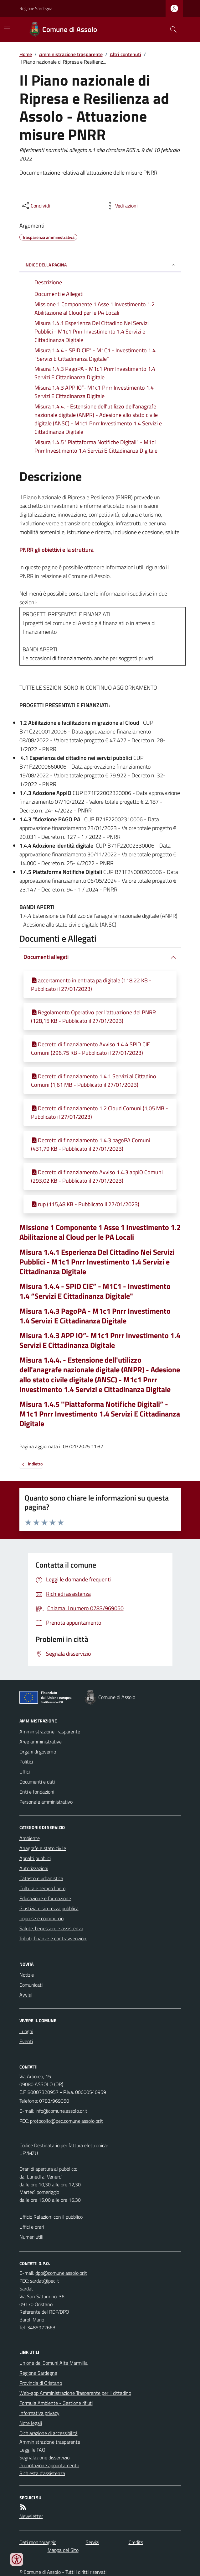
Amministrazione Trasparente (49, 1731)
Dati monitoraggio (37, 2542)
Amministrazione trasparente (71, 54)
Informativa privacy (39, 2413)
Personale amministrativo (46, 1802)
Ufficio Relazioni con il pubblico (51, 2217)
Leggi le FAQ (32, 2449)
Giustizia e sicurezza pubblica (49, 1908)
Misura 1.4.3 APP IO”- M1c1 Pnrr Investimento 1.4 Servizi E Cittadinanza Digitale (99, 1340)
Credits (136, 2542)
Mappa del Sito (63, 2550)
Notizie (26, 1975)
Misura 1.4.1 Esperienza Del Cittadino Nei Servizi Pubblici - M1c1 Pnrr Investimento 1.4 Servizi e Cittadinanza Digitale (97, 1262)
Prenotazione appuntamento (49, 2465)
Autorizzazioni (33, 1868)
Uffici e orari (31, 2227)
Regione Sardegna (35, 8)
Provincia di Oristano (40, 2383)
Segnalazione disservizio (44, 2457)
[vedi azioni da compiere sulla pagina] (121, 206)
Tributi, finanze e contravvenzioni (53, 1938)
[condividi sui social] (35, 206)
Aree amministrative (40, 1741)
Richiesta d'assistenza (42, 2473)
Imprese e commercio (41, 1918)
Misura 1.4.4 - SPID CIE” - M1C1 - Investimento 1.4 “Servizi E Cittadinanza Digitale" (95, 1291)
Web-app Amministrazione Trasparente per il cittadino (75, 2393)
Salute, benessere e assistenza (51, 1928)
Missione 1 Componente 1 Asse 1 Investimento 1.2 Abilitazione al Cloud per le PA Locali (100, 1232)
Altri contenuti (125, 54)
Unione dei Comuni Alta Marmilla (53, 2363)
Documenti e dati (37, 1781)
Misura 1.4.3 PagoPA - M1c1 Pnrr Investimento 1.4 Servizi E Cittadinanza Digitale (95, 1316)
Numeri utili (31, 2237)
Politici (26, 1761)
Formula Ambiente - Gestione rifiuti (56, 2403)
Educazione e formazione (45, 1898)
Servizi (92, 2542)
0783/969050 (54, 2101)
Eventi (26, 2041)
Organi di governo (37, 1751)
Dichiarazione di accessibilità (48, 2433)
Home (25, 54)
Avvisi (25, 1995)
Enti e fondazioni (36, 1791)
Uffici (24, 1771)
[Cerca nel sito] (171, 29)
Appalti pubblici (35, 1858)
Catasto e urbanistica (41, 1878)
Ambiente (29, 1838)
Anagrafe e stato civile (42, 1848)
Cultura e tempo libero (42, 1888)
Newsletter (31, 2516)
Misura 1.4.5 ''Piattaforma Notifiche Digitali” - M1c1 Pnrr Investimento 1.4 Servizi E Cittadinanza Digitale (99, 1414)
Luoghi (26, 2031)
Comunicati (31, 1985)
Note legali (30, 2423)
